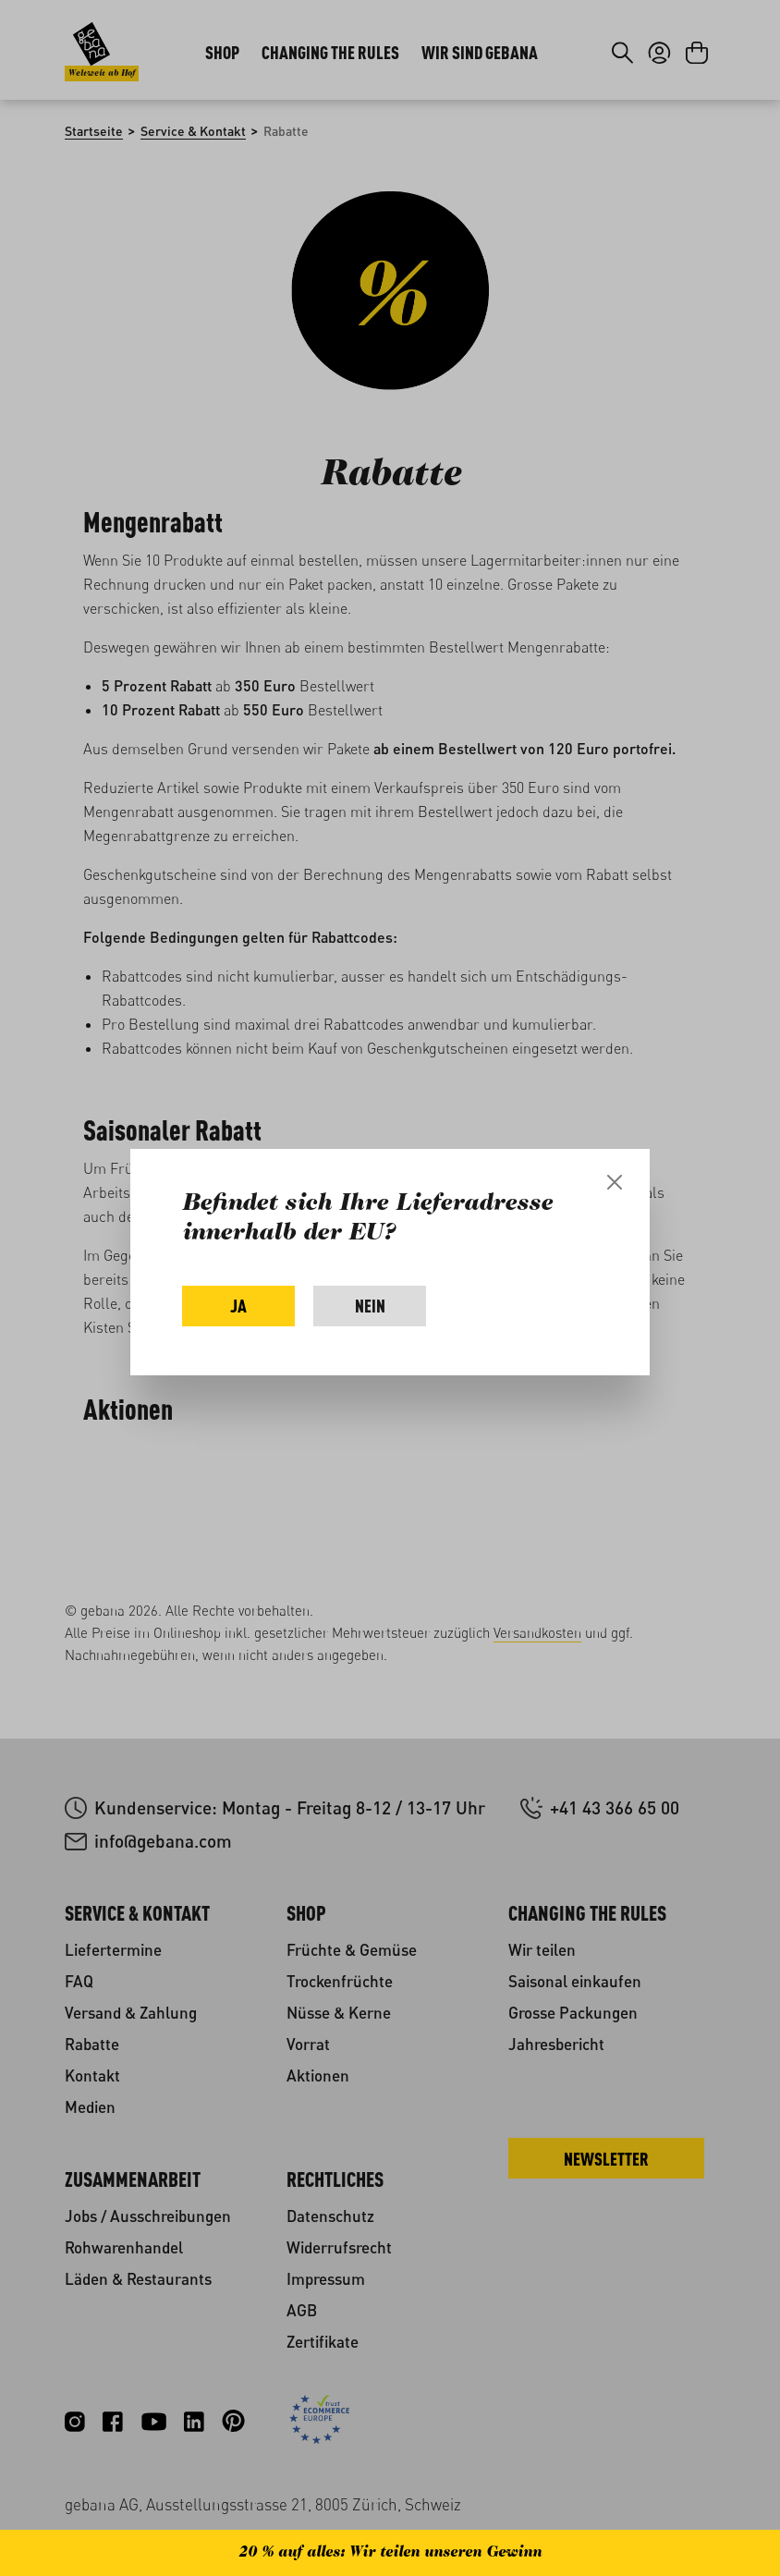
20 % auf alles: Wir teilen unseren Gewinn (390, 2552)
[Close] (615, 1182)
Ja (238, 1305)
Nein (370, 1305)
